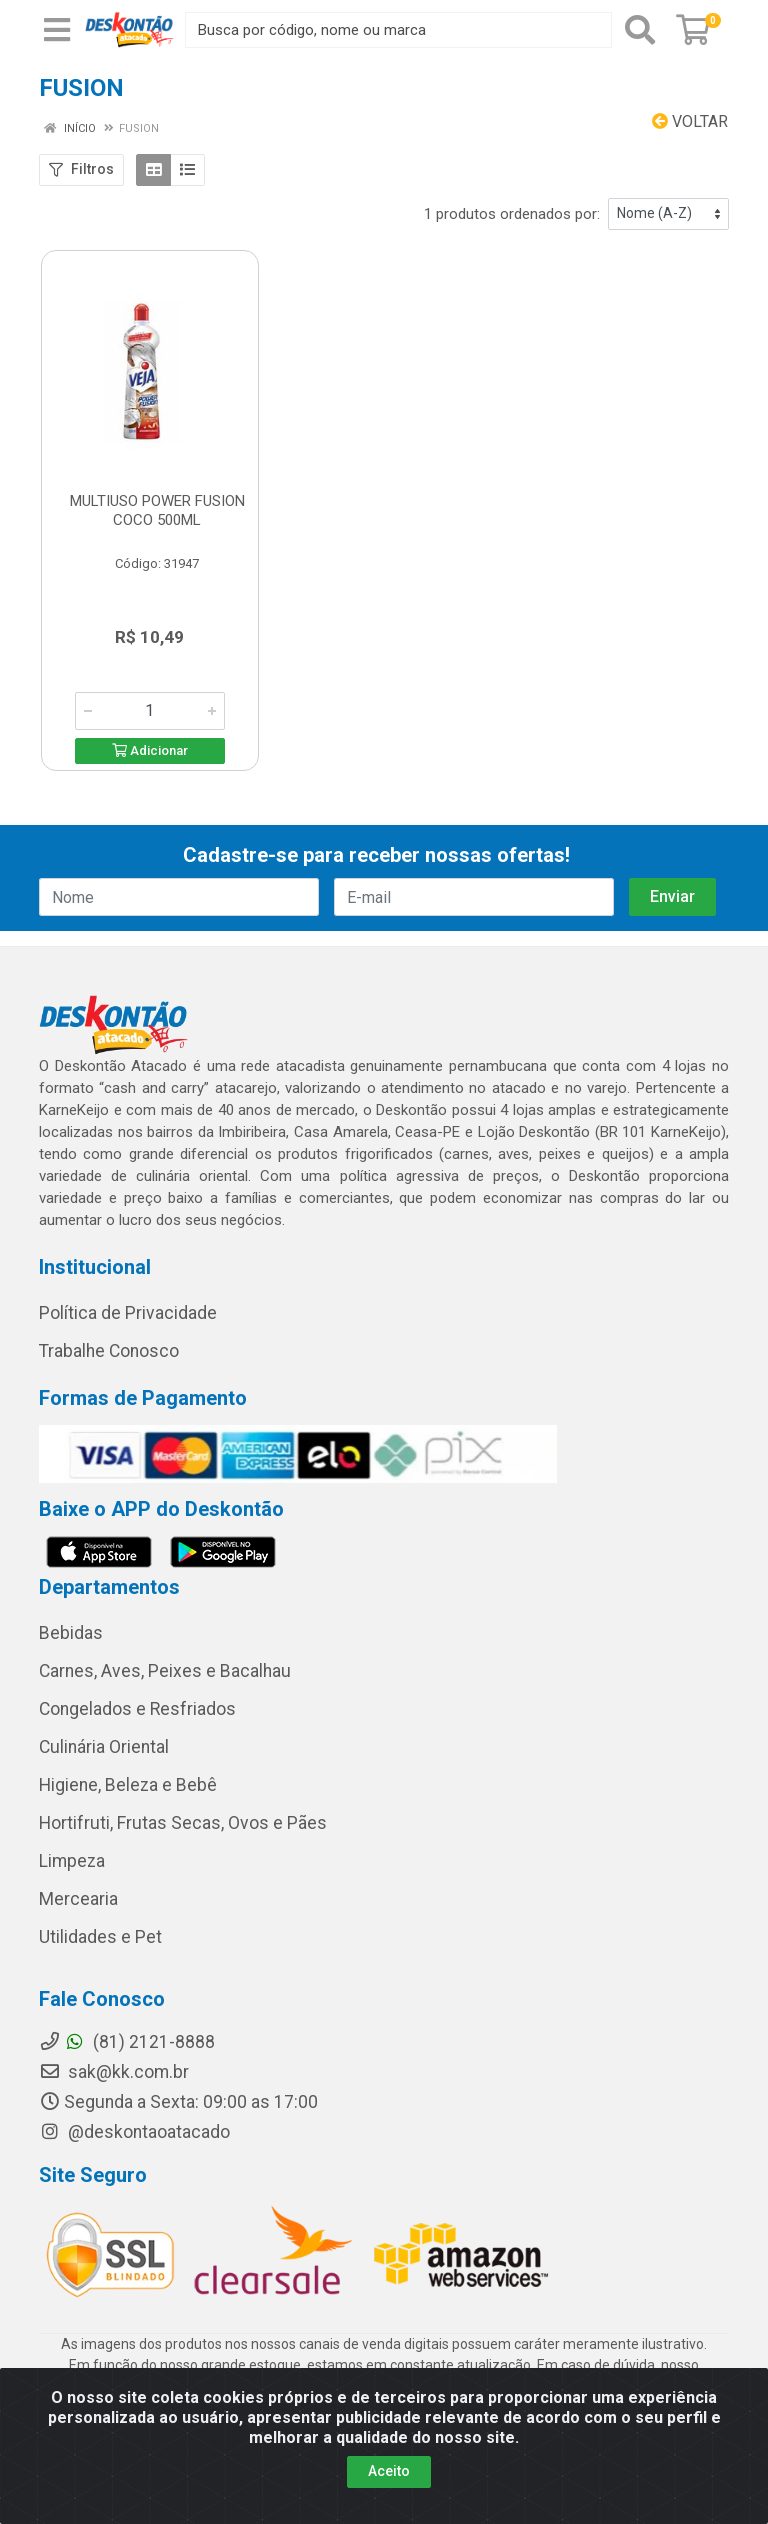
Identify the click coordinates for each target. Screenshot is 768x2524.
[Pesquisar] (640, 30)
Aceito (389, 2471)
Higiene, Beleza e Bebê (128, 1785)
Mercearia (78, 1899)
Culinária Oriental (104, 1747)
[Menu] (57, 30)
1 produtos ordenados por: (512, 214)
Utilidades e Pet (100, 1937)
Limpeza (72, 1861)
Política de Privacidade (128, 1313)
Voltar (690, 121)
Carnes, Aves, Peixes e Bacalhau (165, 1671)
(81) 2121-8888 (127, 2042)
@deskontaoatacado (134, 2132)
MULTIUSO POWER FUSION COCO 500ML (157, 510)
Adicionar (150, 750)
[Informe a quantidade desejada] (150, 711)
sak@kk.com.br (114, 2072)
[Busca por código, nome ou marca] (398, 30)
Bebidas (71, 1633)
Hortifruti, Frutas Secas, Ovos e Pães (183, 1823)
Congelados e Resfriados (137, 1709)
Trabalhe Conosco (109, 1351)
